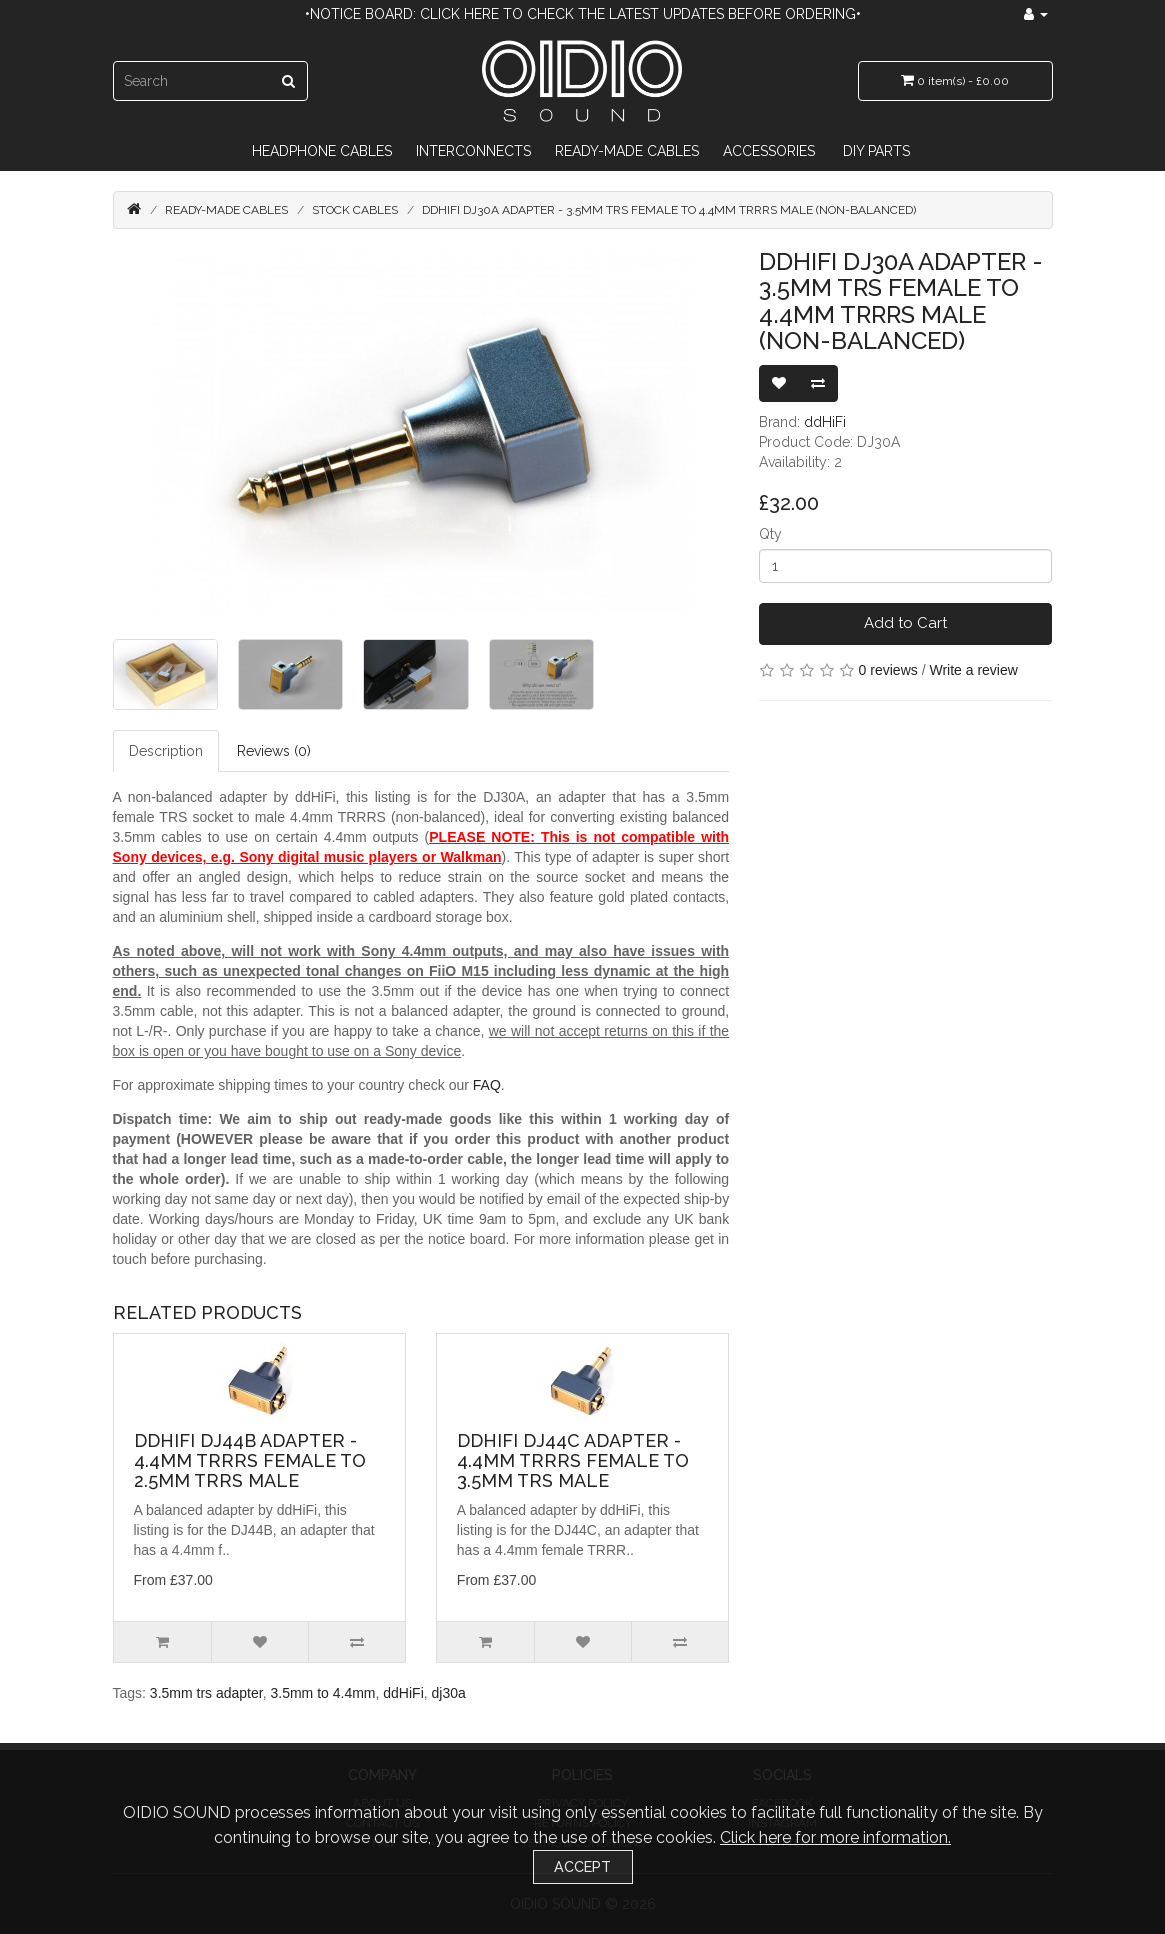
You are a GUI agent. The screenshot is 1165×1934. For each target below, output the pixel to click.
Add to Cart (905, 623)
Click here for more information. (835, 1837)
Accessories (769, 151)
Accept (582, 1866)
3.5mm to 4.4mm (322, 1693)
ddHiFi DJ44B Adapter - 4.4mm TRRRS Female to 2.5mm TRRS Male (250, 1460)
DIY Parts (876, 151)
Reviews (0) (274, 751)
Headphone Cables (322, 151)
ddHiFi (825, 422)
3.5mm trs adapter (206, 1693)
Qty (770, 534)
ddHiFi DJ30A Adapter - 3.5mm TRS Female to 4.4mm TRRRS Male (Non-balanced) (669, 210)
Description (166, 751)
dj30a (449, 1693)
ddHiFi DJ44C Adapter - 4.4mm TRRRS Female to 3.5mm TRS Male (573, 1460)
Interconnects (473, 151)
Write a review (973, 670)
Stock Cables (355, 210)
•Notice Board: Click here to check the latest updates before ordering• (583, 14)
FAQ (487, 1085)
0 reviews (888, 670)
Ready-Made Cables (627, 151)
